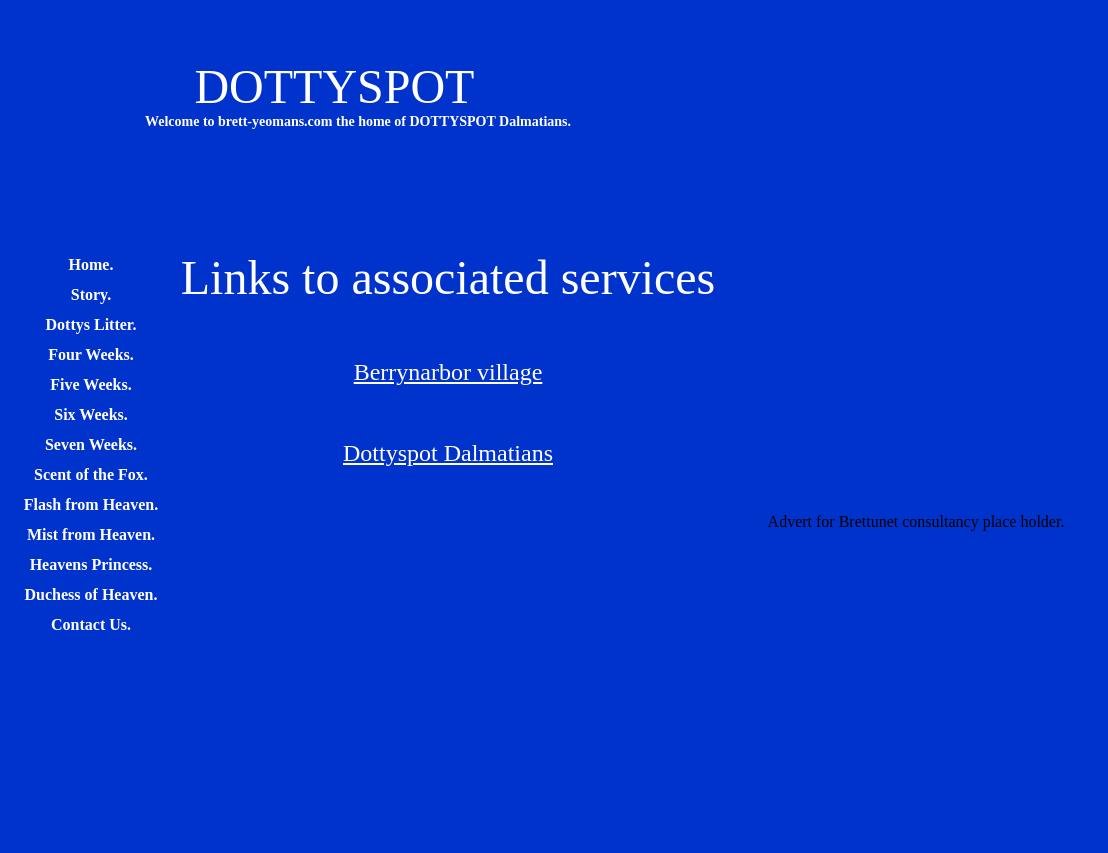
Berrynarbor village (448, 372)
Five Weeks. (90, 384)
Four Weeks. (91, 354)
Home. (91, 264)
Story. (91, 294)
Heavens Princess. (91, 564)
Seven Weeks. (91, 444)
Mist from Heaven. (91, 534)
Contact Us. (91, 624)
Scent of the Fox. (91, 474)
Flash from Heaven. (91, 504)
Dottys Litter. (91, 324)
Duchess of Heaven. (91, 594)
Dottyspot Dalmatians (448, 453)
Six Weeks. (91, 414)
